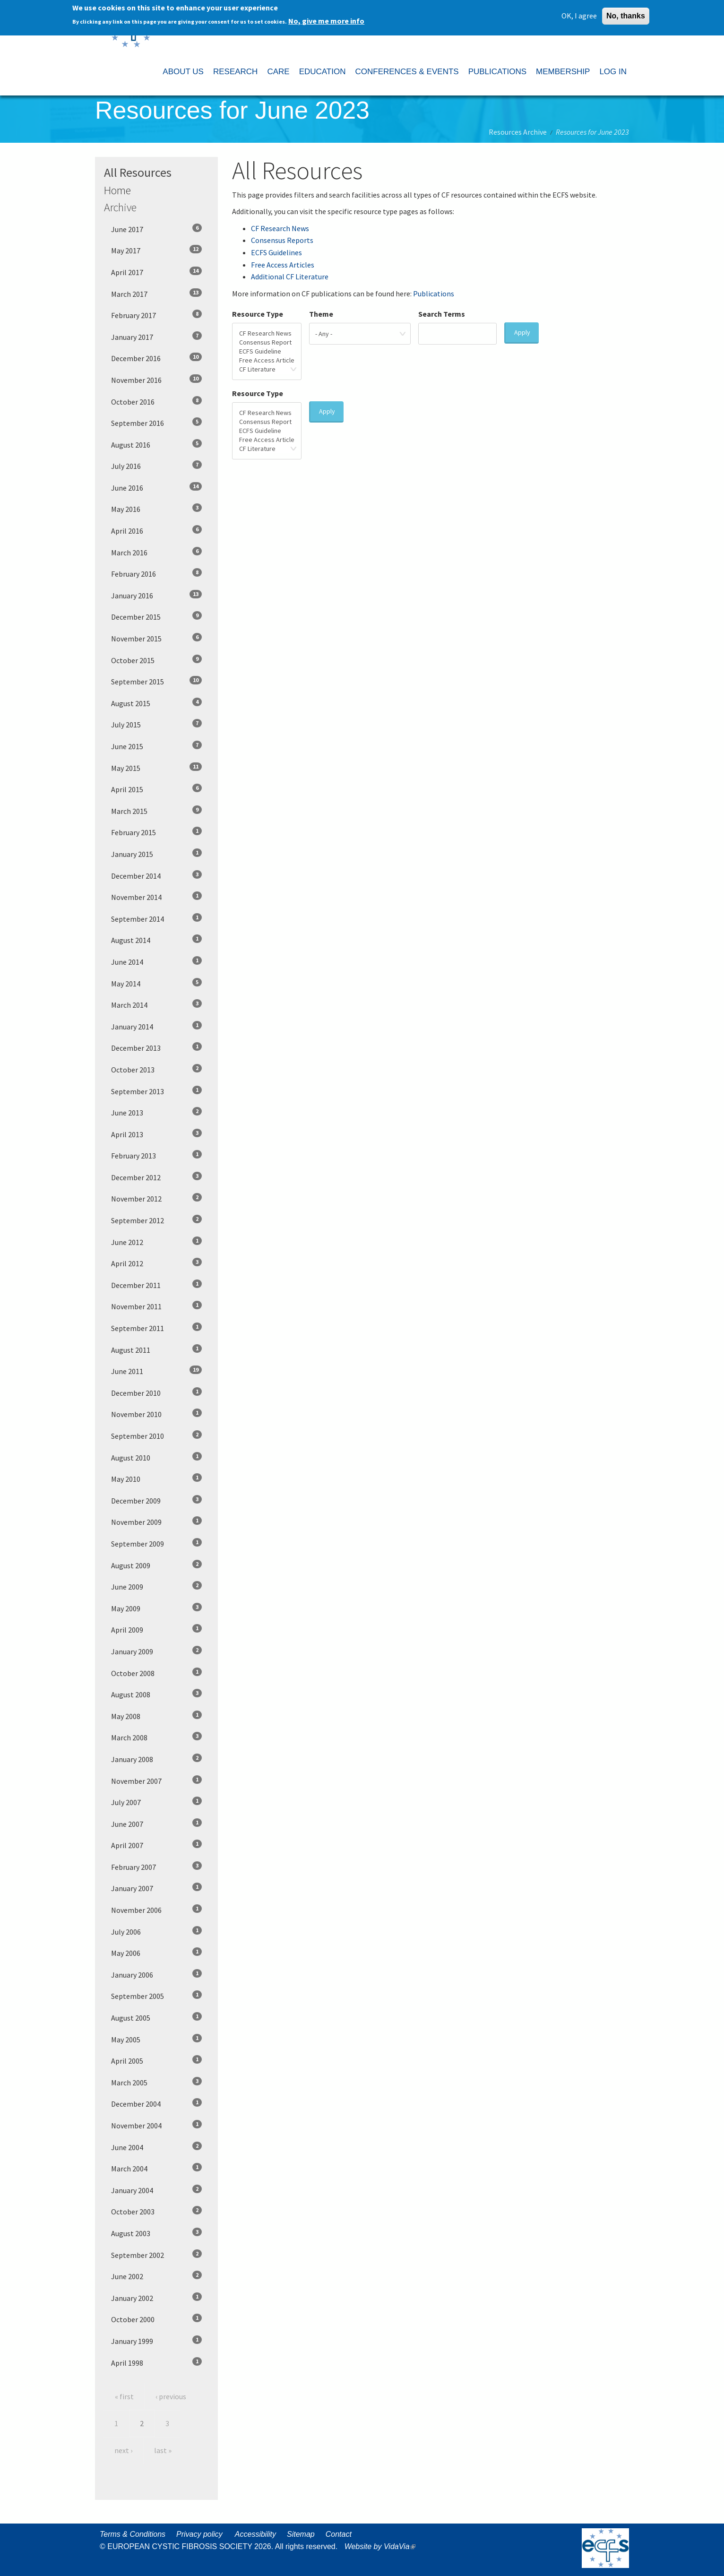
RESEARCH (235, 71)
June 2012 (156, 1241)
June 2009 (156, 1586)
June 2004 (156, 2147)
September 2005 (156, 1995)
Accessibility (255, 2534)
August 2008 (156, 1694)
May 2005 (156, 2039)
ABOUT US (183, 71)
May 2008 (156, 1716)
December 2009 (156, 1500)
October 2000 (156, 2319)
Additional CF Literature (289, 276)
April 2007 (156, 1845)
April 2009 (156, 1629)
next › (123, 2450)
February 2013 (156, 1155)
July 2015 (156, 724)
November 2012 (156, 1198)
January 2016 (156, 595)
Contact (339, 2534)
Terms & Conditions (132, 2534)
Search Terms (441, 314)
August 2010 (156, 1457)
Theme (321, 314)
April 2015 (156, 789)
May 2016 (156, 508)
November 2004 (156, 2125)
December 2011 (156, 1284)
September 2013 (156, 1091)
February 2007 (156, 1866)
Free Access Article (266, 360)
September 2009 (156, 1543)
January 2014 (156, 1026)
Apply (522, 332)
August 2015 (156, 703)
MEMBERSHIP (563, 71)
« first (124, 2396)
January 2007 (156, 1888)
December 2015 (156, 616)
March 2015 (156, 810)
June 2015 (156, 746)
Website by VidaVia (382, 2546)
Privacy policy (199, 2534)
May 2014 (156, 983)
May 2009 (156, 1608)
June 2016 (156, 487)
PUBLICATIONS (497, 71)
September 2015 (156, 681)
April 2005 (156, 2060)
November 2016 (156, 379)
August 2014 (156, 939)
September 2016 (156, 422)
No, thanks (625, 16)
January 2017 (156, 336)
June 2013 (156, 1112)
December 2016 (156, 358)
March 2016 (156, 552)
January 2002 (156, 2297)
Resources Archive (518, 132)
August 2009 (156, 1565)
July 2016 (156, 465)
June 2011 (156, 1371)
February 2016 (156, 573)
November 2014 (156, 896)
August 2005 (156, 2017)
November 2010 (156, 1414)
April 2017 (156, 272)
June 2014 (156, 961)
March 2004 (156, 2168)
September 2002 (156, 2254)
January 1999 (156, 2340)
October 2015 (156, 660)
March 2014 (156, 1004)
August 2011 (156, 1349)
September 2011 (156, 1328)
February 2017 (156, 315)
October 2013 (156, 1069)
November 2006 (156, 1909)
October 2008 (156, 1673)
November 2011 (156, 1306)
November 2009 (156, 1521)
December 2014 (156, 875)
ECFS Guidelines (276, 252)
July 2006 (156, 1931)
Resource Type (257, 314)
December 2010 (156, 1392)
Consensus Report (266, 342)
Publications (433, 293)
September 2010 (156, 1435)
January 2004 (156, 2190)
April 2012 (156, 1263)
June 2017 (156, 229)
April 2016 (156, 530)
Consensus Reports (282, 240)
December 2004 (156, 2103)
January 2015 (156, 853)
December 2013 (156, 1047)
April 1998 (156, 2362)
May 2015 (156, 767)
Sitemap (301, 2534)
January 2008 (156, 1759)
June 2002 (156, 2276)
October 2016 (156, 401)
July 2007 (156, 1802)
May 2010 (156, 1478)
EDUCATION (322, 71)
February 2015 (156, 832)
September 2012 (156, 1220)
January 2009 (156, 1651)
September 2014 (156, 918)
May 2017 (156, 250)
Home (117, 190)
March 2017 (156, 293)
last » (163, 2450)
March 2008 (156, 1737)
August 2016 (156, 444)
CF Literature (266, 369)
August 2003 (156, 2233)
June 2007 (156, 1823)
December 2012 (156, 1177)
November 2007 (156, 1780)
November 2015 (156, 638)
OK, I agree (579, 15)
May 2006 (156, 1952)
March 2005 (156, 2082)
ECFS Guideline (266, 351)
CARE (278, 71)
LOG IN (613, 71)
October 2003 (156, 2211)
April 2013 (156, 1134)
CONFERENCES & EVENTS (406, 71)
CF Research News (280, 228)
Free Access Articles (282, 264)
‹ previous (170, 2396)
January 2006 (156, 1974)
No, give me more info (326, 21)
